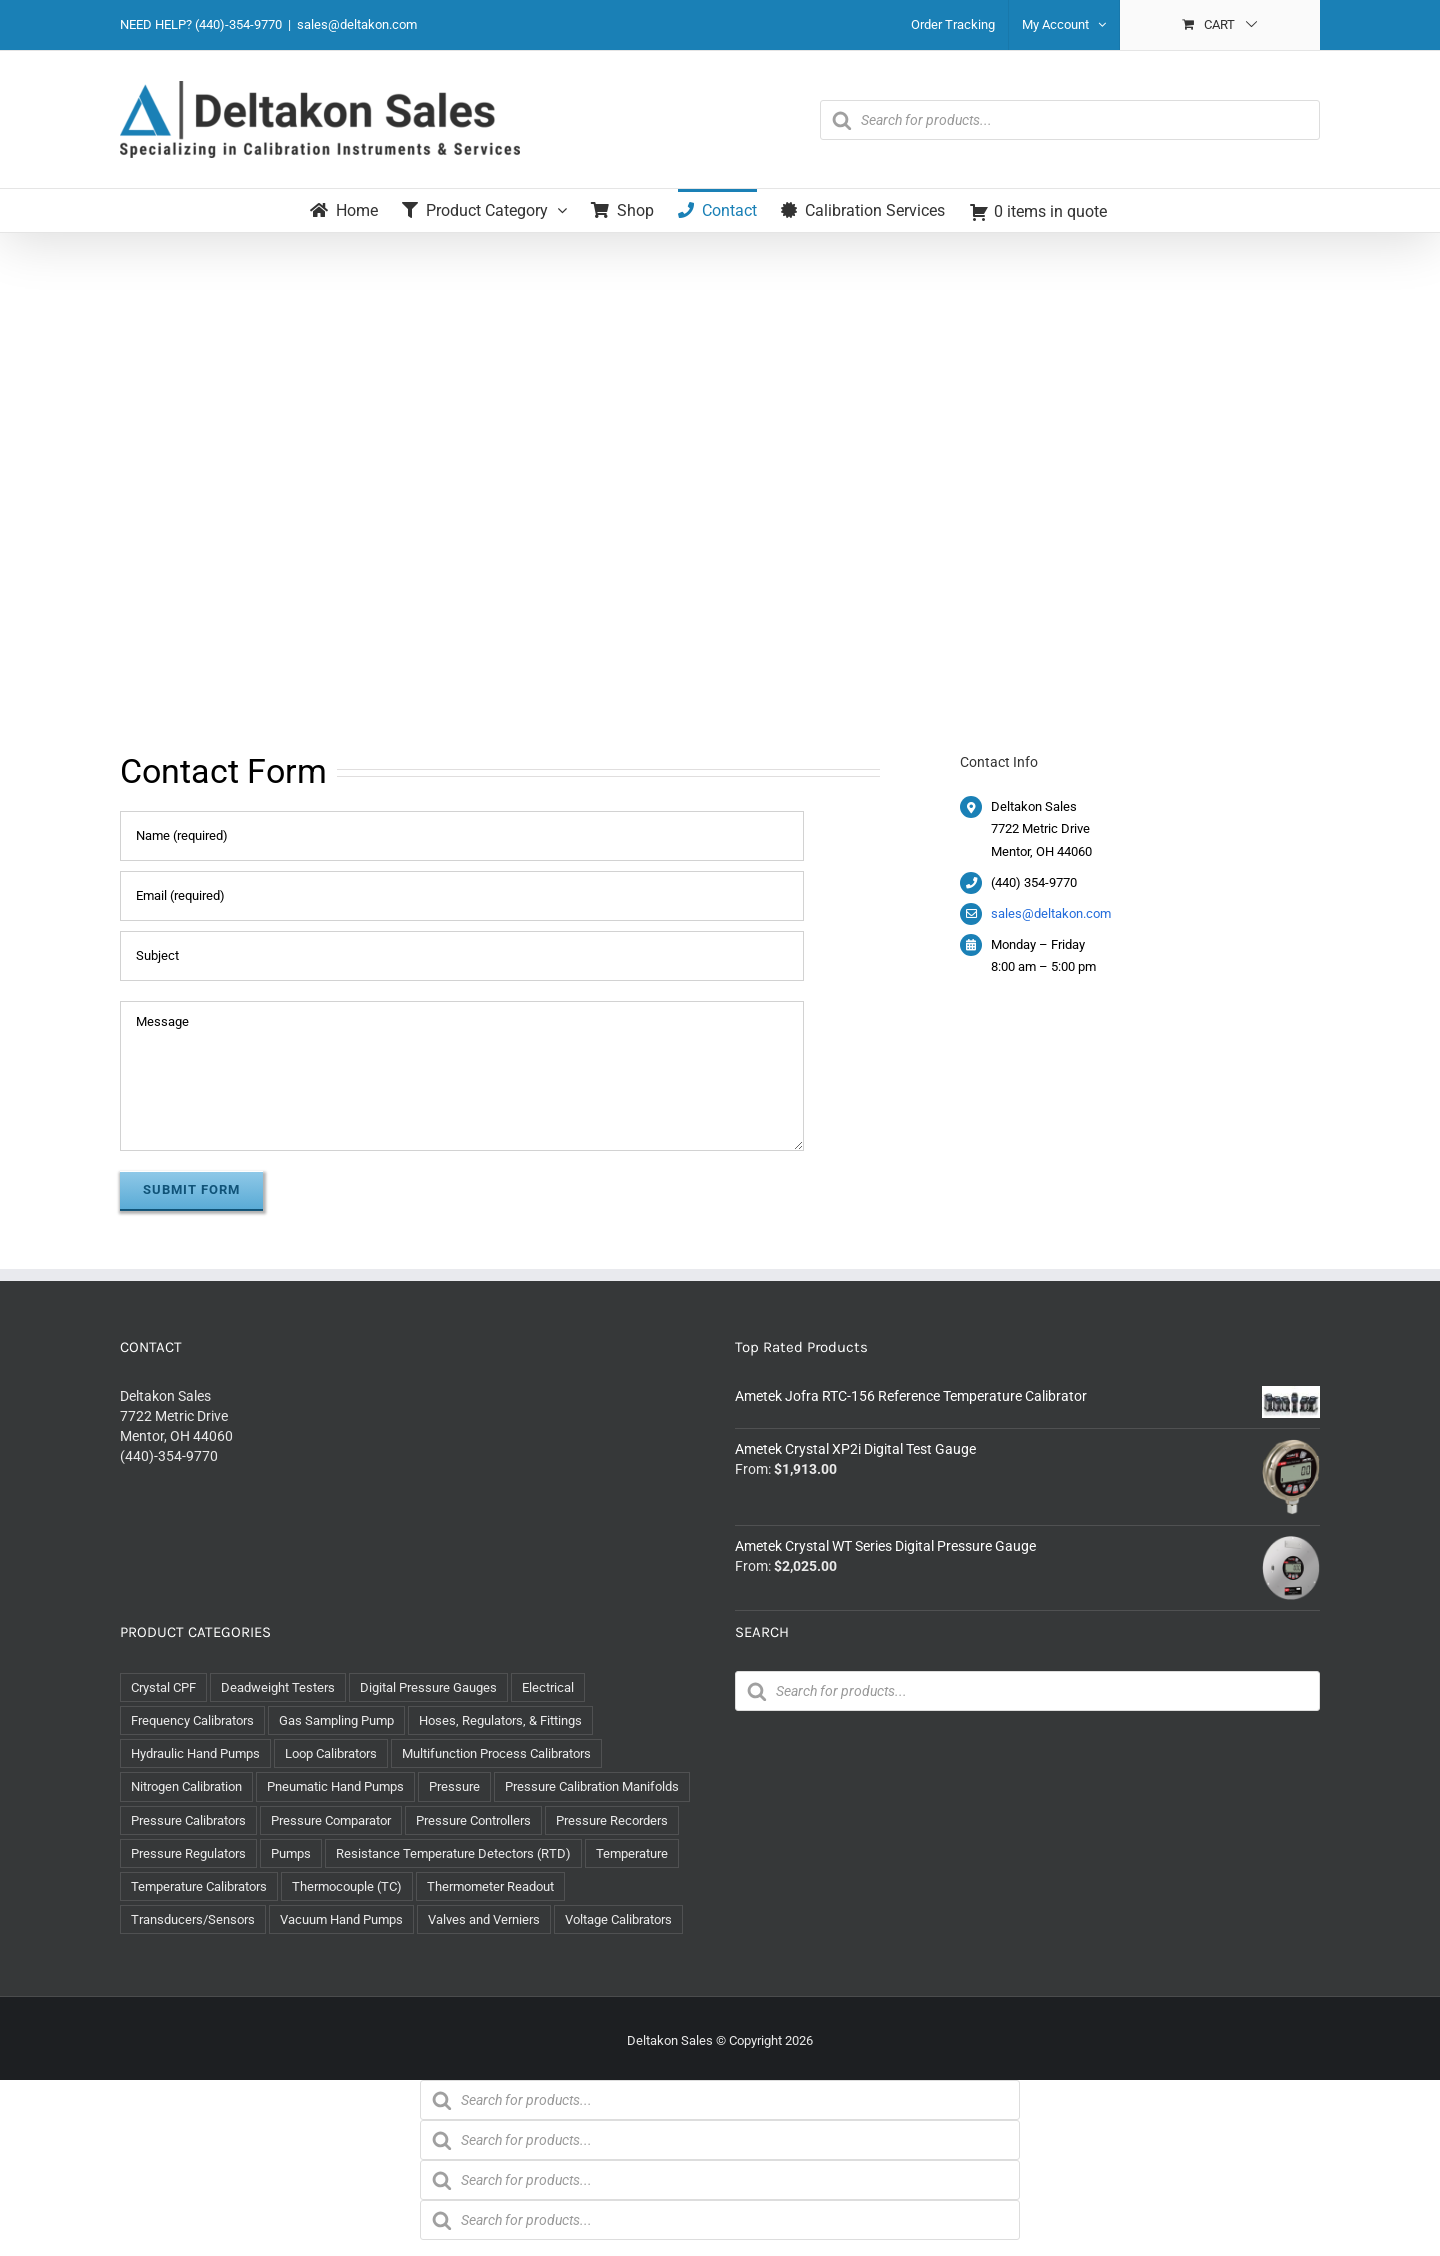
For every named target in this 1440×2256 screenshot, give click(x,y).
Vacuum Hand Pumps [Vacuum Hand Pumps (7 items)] (341, 1919)
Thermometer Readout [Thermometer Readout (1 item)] (490, 1886)
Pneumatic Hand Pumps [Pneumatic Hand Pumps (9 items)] (335, 1786)
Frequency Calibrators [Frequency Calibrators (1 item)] (192, 1720)
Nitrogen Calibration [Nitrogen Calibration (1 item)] (186, 1786)
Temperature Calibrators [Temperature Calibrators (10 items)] (199, 1886)
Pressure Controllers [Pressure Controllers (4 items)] (473, 1820)
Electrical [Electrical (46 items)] (548, 1687)
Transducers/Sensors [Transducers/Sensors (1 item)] (193, 1919)
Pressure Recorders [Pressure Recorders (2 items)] (612, 1820)
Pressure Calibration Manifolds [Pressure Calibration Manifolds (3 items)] (592, 1786)
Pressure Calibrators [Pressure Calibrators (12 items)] (188, 1820)
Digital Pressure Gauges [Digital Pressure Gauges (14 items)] (428, 1687)
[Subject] (462, 956)
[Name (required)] (462, 836)
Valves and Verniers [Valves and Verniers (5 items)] (484, 1919)
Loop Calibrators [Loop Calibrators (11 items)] (331, 1753)
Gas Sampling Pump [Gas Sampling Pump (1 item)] (336, 1720)
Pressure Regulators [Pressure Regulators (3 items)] (188, 1853)
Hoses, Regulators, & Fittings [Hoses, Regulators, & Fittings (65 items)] (500, 1720)
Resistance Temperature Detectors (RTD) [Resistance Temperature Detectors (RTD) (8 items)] (453, 1853)
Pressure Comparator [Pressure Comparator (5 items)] (331, 1820)
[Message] (462, 1076)
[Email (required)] (462, 896)
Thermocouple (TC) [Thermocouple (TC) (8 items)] (347, 1886)
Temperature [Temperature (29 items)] (632, 1853)
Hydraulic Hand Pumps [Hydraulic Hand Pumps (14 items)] (195, 1753)
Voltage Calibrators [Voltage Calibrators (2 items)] (618, 1919)
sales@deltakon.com (357, 24)
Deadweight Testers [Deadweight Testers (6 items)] (278, 1687)
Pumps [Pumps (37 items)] (291, 1853)
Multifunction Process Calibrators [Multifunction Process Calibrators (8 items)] (496, 1753)
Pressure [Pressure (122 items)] (454, 1786)
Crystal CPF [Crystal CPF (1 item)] (163, 1687)
